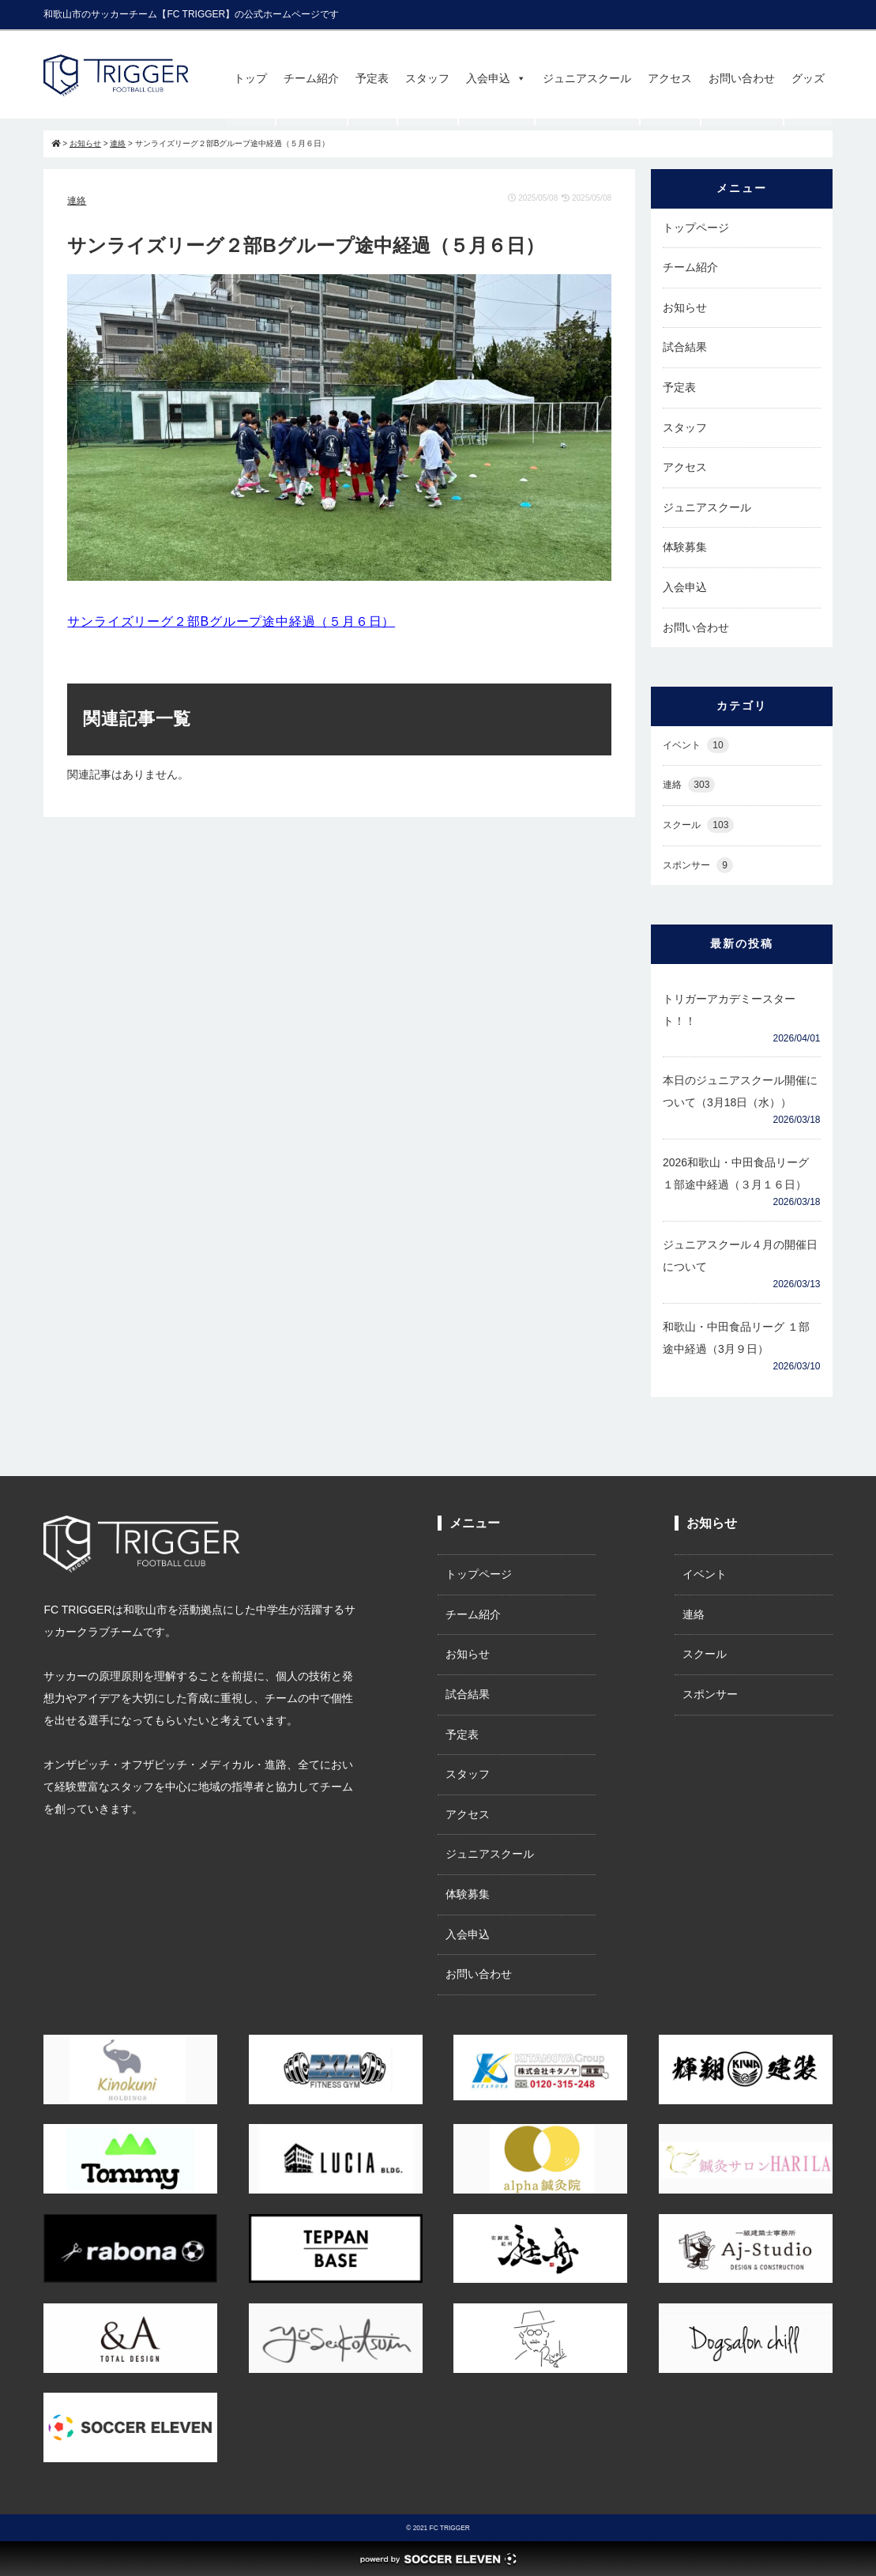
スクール (698, 825)
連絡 (76, 200)
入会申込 (496, 78)
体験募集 (685, 546)
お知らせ (685, 307)
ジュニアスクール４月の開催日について (740, 1255)
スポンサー (698, 865)
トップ (250, 78)
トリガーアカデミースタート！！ (729, 1009)
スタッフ (427, 78)
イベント (696, 745)
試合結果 (685, 347)
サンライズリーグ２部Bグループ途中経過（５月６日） (231, 621)
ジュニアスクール (587, 78)
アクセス (670, 78)
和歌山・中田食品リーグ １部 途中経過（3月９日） (736, 1337)
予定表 (372, 78)
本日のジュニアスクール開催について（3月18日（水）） (740, 1091)
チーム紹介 (311, 78)
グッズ (808, 78)
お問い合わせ (742, 78)
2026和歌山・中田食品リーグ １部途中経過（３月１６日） (736, 1173)
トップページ (696, 227)
